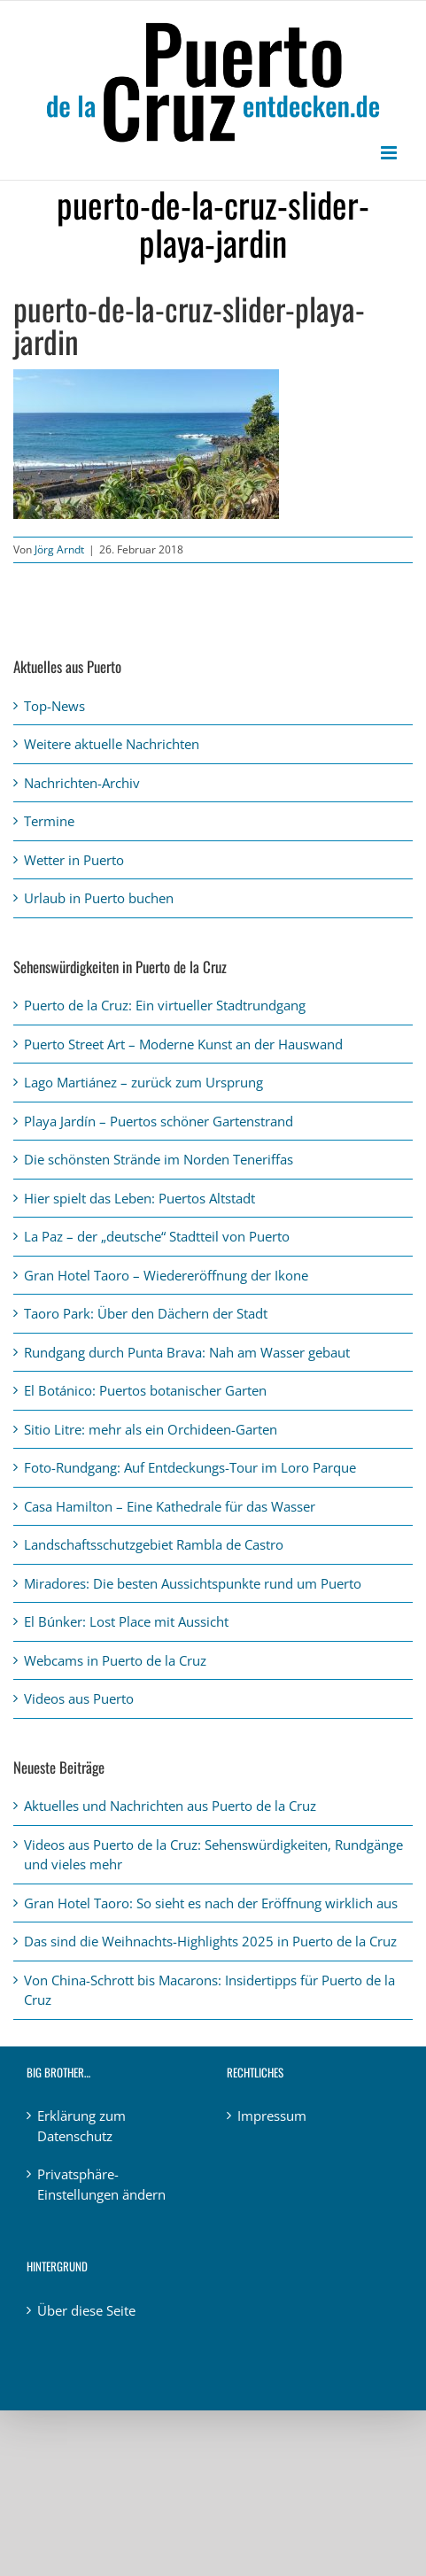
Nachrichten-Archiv (82, 783)
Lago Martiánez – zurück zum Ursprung (143, 1082)
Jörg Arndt (59, 549)
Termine (49, 821)
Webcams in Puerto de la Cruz (115, 1660)
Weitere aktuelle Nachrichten (111, 744)
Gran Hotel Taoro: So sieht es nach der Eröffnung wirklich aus (211, 1903)
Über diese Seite (86, 2310)
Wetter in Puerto (74, 860)
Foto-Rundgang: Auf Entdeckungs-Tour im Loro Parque (190, 1467)
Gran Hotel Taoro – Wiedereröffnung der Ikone (166, 1275)
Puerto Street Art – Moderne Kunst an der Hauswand (183, 1044)
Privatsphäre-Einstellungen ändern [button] (101, 2184)
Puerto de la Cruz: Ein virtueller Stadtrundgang (165, 1005)
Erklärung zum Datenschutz (81, 2126)
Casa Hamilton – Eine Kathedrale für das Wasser (169, 1506)
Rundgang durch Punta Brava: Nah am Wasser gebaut (187, 1352)
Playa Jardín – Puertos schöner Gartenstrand (158, 1121)
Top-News (54, 706)
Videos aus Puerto (79, 1698)
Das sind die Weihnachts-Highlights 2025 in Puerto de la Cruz (210, 1941)
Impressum (271, 2115)
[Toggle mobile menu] (390, 152)
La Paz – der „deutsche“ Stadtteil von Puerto (157, 1236)
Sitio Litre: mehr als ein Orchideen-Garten (150, 1429)
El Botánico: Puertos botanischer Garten (145, 1390)
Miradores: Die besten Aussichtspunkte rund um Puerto (192, 1583)
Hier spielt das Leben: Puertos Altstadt (139, 1198)
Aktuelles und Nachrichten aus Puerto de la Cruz (170, 1805)
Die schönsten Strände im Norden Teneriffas (158, 1159)
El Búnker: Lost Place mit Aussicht (126, 1621)
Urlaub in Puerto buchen (99, 898)
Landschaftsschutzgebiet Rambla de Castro (153, 1544)
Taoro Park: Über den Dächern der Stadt (145, 1313)
